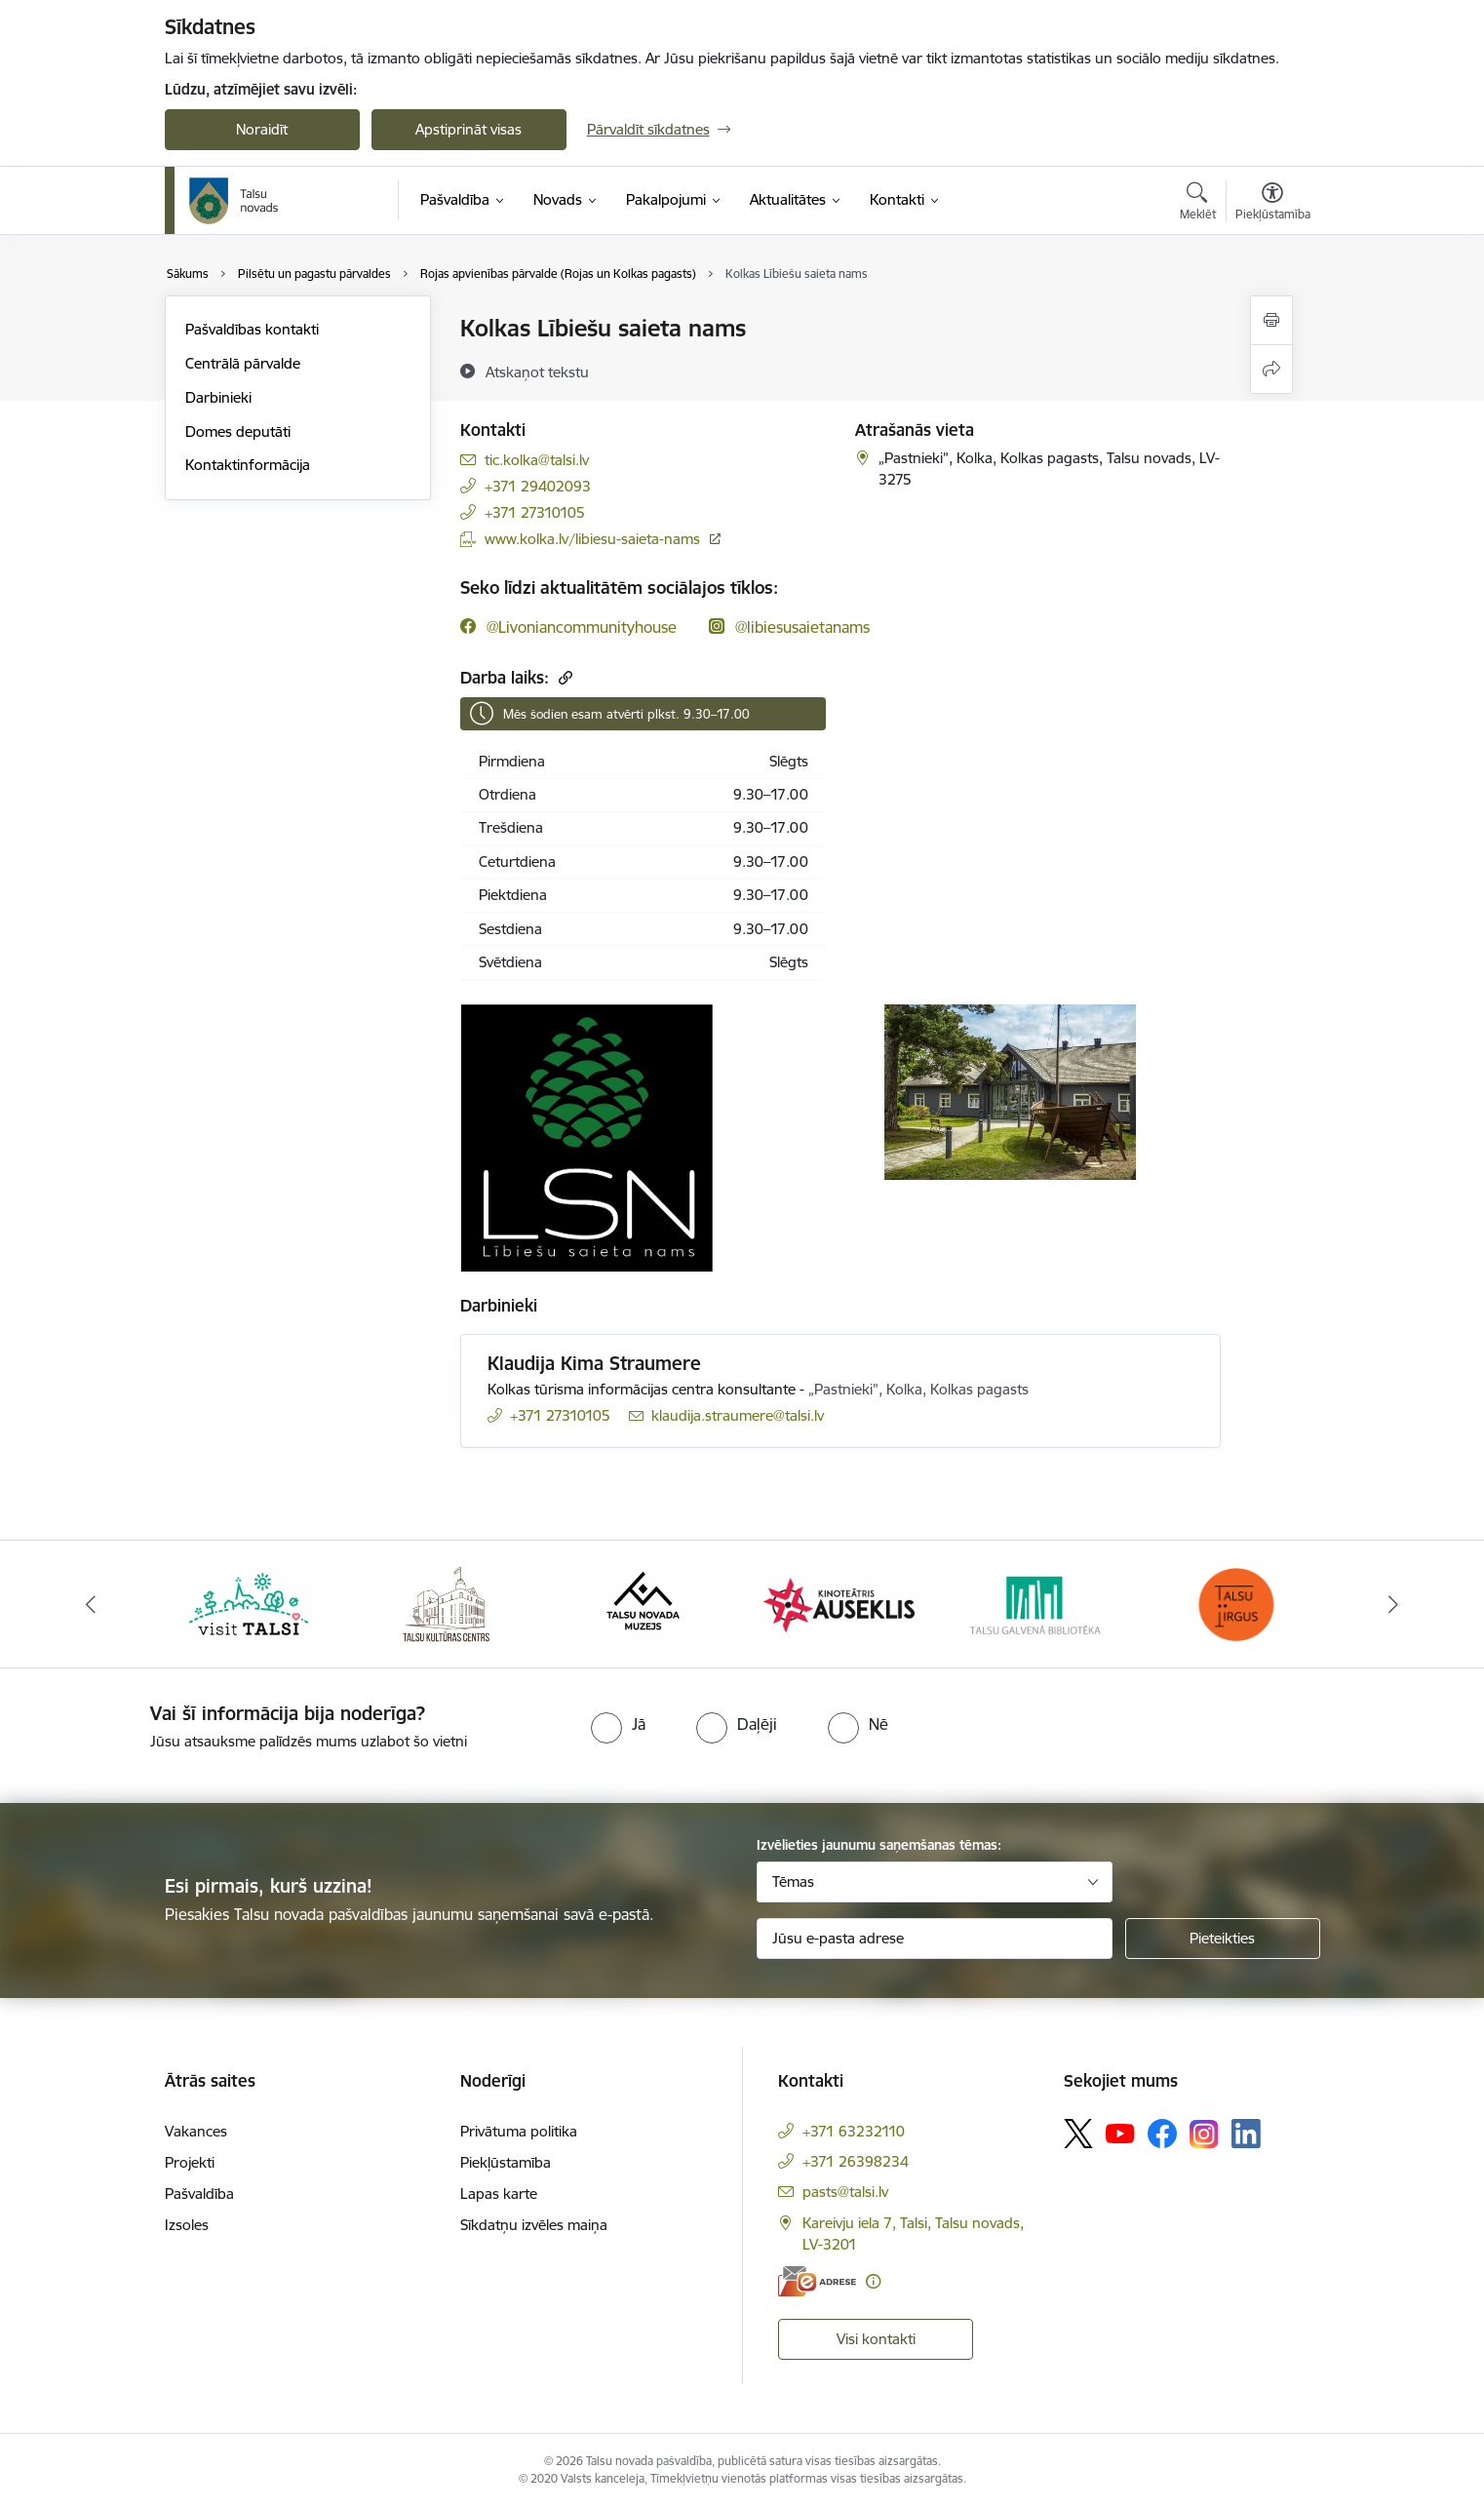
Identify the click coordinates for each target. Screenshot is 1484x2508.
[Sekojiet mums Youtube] (1120, 2132)
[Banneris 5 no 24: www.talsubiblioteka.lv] (1039, 1602)
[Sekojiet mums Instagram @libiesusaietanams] (789, 626)
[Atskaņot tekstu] (537, 371)
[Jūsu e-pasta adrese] (935, 1938)
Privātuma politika (518, 2131)
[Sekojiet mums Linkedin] (1246, 2133)
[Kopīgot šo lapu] (1271, 369)
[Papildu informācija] (873, 2281)
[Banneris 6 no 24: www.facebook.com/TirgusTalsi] (1235, 1602)
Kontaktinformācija (247, 464)
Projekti (190, 2162)
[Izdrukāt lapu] (1271, 320)
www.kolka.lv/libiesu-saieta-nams (592, 538)
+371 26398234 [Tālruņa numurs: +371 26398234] (855, 2161)
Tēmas (793, 1881)
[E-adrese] (817, 2281)
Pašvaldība (199, 2193)
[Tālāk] (1394, 1604)
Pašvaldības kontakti (252, 329)
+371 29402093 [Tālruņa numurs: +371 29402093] (538, 486)
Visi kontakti (876, 2339)
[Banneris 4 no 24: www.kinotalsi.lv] (841, 1602)
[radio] (618, 1724)
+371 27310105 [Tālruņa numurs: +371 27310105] (535, 512)
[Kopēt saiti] (563, 677)
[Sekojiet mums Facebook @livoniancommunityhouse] (568, 626)
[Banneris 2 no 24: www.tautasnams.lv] (446, 1602)
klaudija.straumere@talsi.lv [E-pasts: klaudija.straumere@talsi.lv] (737, 1415)
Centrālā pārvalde (242, 363)
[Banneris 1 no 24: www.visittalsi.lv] (248, 1602)
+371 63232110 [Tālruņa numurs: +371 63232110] (853, 2131)
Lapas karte (498, 2193)
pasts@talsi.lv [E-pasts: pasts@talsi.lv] (845, 2191)
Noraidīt (262, 129)
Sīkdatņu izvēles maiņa (533, 2224)
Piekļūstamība (505, 2162)
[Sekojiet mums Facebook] (1162, 2133)
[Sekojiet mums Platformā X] (1078, 2133)
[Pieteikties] (1222, 1938)
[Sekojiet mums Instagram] (1204, 2134)
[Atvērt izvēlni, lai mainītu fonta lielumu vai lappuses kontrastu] (1273, 203)
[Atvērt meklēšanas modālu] (1198, 203)
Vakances (196, 2131)
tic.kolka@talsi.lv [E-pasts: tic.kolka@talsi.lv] (537, 460)
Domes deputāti (238, 431)
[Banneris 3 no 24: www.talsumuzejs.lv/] (643, 1602)
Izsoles (187, 2224)
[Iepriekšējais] (90, 1604)
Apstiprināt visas (468, 129)
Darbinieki (218, 397)
